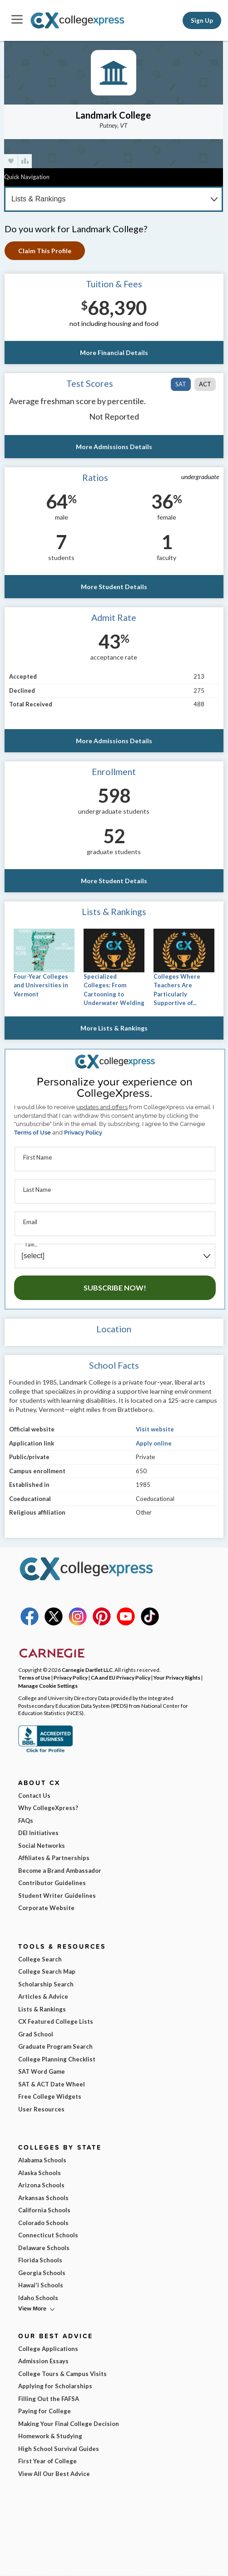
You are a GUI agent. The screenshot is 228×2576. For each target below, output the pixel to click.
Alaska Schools (39, 2172)
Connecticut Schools (48, 2235)
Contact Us (34, 1795)
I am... (31, 1244)
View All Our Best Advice (54, 2473)
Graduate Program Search (55, 2046)
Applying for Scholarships (55, 2386)
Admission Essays (43, 2361)
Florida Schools (40, 2260)
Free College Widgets (49, 2096)
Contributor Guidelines (52, 1882)
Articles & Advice (43, 1996)
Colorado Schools (43, 2222)
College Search (40, 1959)
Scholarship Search (46, 1984)
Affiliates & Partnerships (53, 1857)
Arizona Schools (41, 2185)
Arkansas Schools (43, 2197)
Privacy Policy (83, 1132)
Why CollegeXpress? (48, 1807)
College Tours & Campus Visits (62, 2373)
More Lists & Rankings (114, 1028)
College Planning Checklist (56, 2059)
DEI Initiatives (38, 1832)
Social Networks (41, 1845)
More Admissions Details (114, 446)
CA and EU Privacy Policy (120, 1677)
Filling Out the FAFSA (48, 2398)
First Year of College (47, 2461)
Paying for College (44, 2411)
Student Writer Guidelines (57, 1895)
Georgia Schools (41, 2272)
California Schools (44, 2210)
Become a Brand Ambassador (59, 1870)
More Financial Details (114, 352)
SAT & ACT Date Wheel (51, 2084)
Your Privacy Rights (177, 1677)
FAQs (25, 1820)
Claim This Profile (44, 251)
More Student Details (114, 586)
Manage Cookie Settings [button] (48, 1685)
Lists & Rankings (42, 2009)
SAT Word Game (41, 2071)
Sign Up (202, 20)
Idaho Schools (38, 2297)
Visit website (155, 1429)
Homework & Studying (50, 2436)
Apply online (154, 1443)
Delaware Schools (43, 2247)
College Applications (48, 2348)
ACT (205, 384)
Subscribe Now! (115, 1287)
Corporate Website (46, 1907)
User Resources (41, 2109)
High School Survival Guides (58, 2448)
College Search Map (46, 1971)
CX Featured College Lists (55, 2021)
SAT (180, 384)
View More (32, 2308)
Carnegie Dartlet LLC (87, 1669)
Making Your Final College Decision (68, 2423)
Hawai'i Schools (40, 2285)
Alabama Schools (42, 2160)
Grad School (35, 2034)
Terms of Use (32, 1132)
